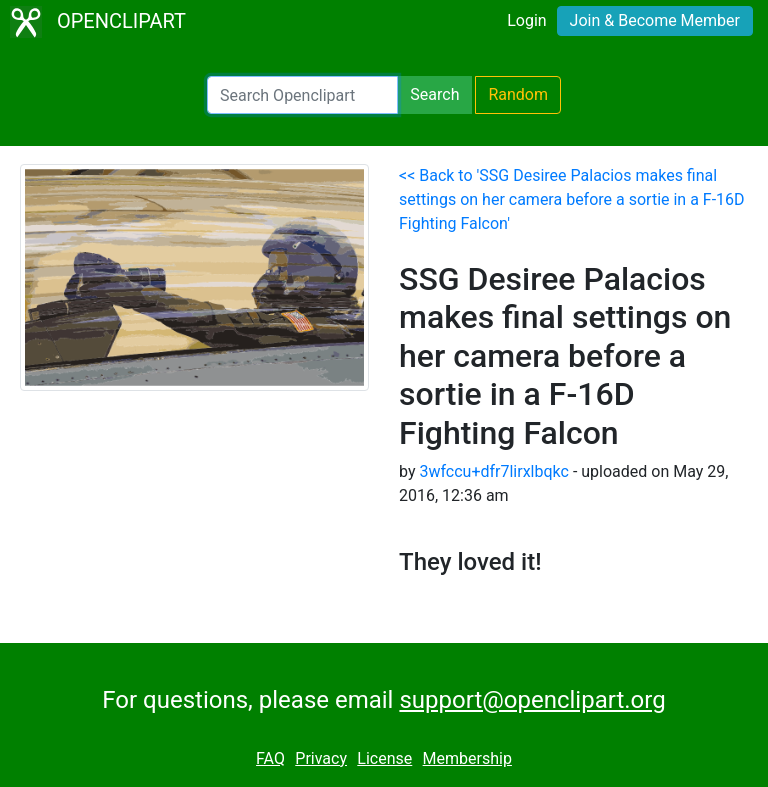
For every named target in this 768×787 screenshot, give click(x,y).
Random (518, 94)
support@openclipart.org (532, 700)
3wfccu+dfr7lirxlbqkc (493, 471)
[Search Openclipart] (302, 95)
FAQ (270, 758)
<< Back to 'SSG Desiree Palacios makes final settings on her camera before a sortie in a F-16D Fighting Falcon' (572, 199)
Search (434, 94)
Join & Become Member (655, 20)
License (384, 758)
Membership (467, 758)
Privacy (321, 758)
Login (526, 20)
